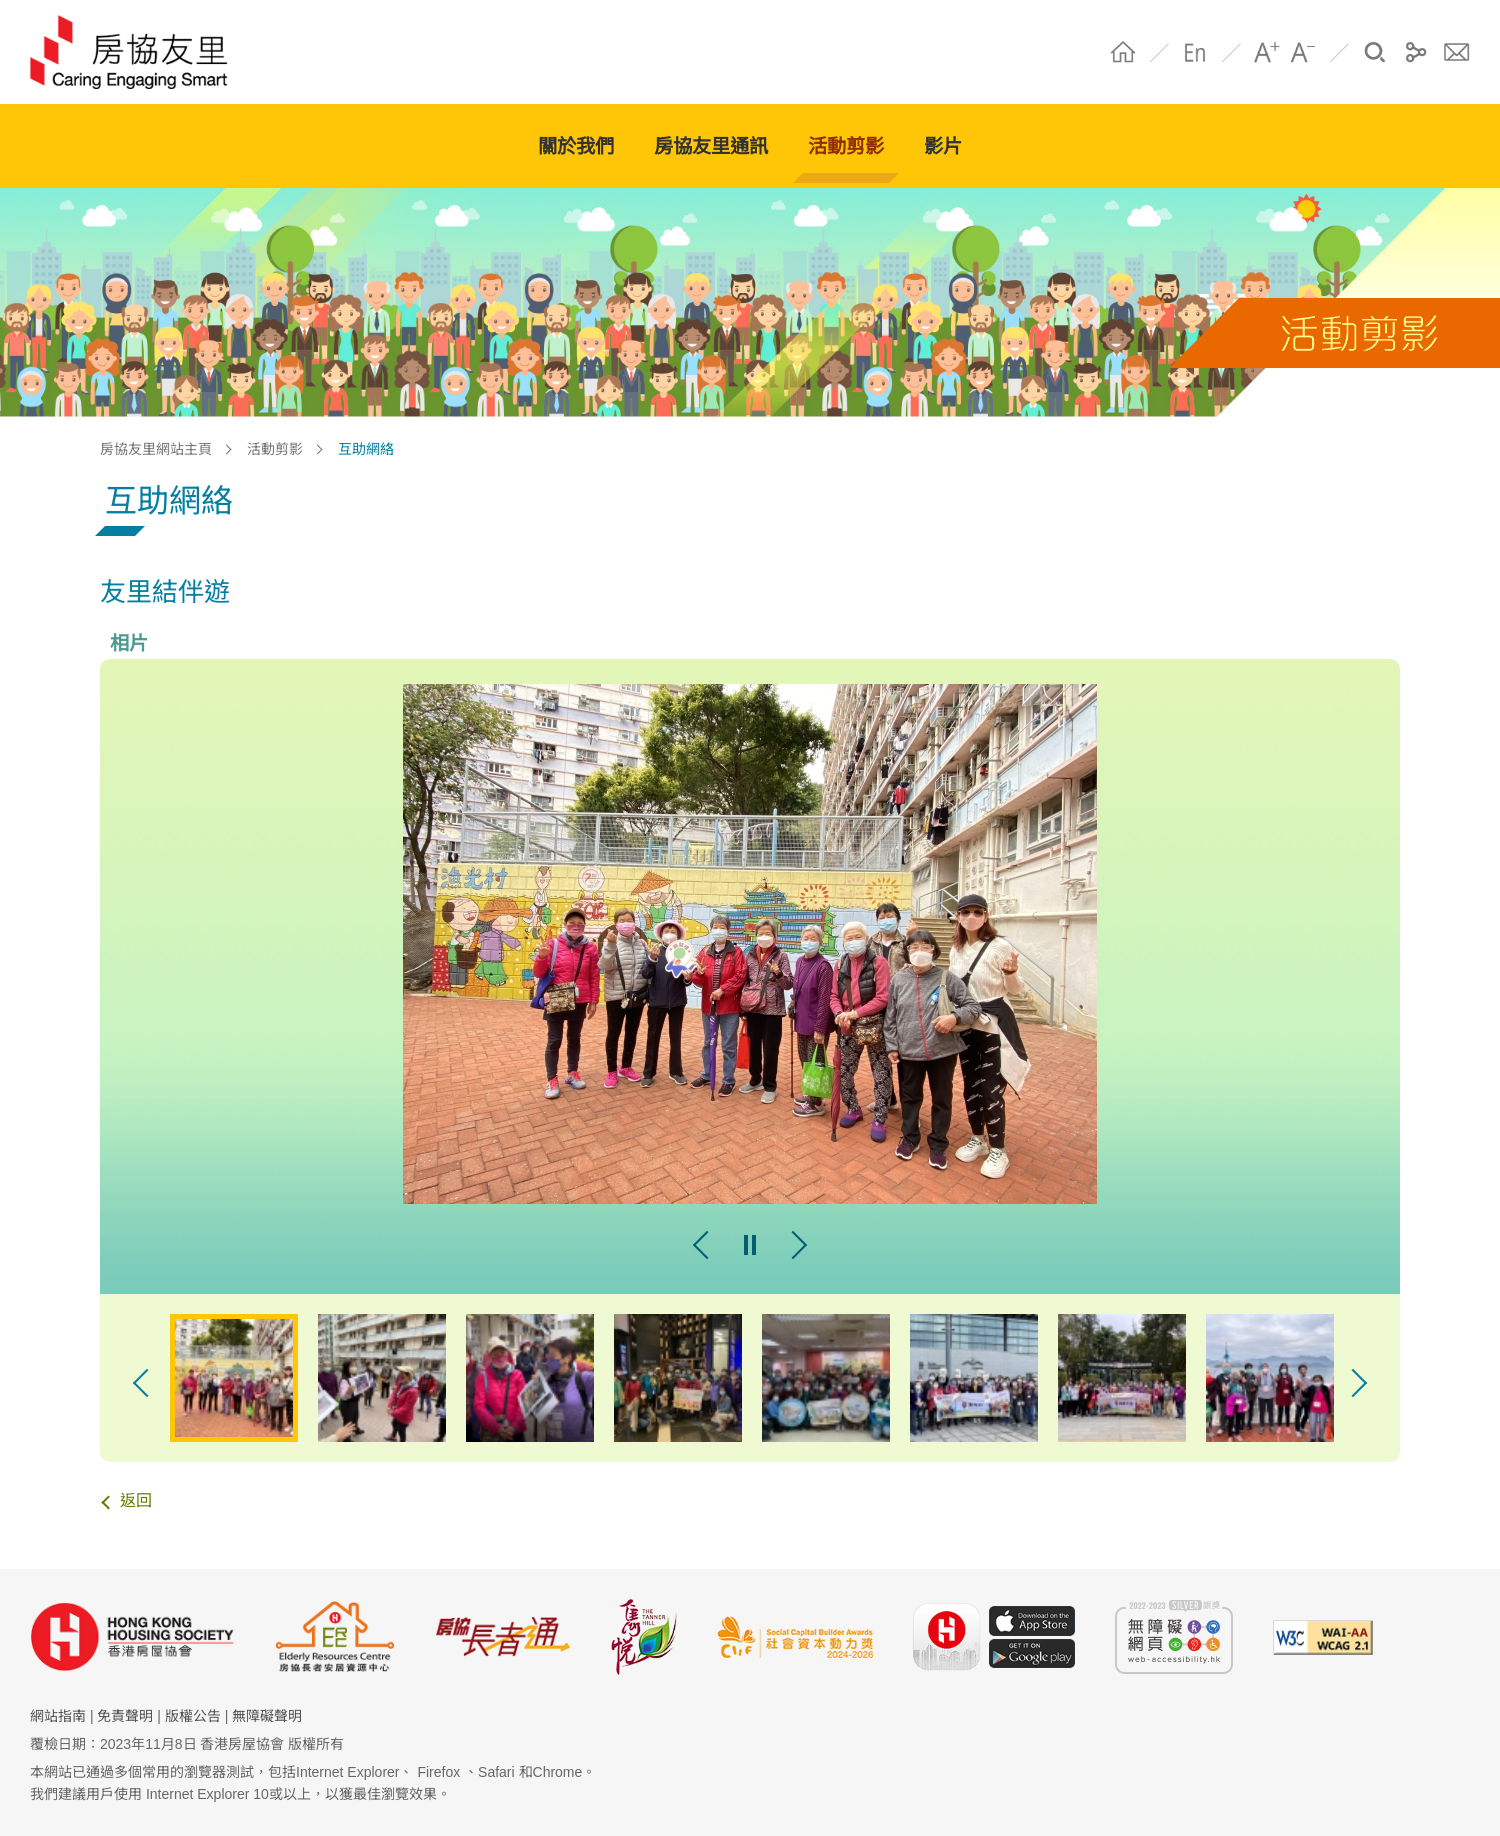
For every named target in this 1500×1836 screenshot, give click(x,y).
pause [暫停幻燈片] (750, 1245)
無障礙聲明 (267, 1716)
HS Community (138, 52)
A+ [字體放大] (1267, 52)
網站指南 (58, 1716)
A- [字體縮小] (1303, 52)
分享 (1416, 52)
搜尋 (1375, 52)
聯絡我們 (1457, 52)
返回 (136, 1500)
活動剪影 (275, 449)
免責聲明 (125, 1716)
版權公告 (193, 1716)
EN (1195, 52)
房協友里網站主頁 (156, 449)
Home (1123, 52)
